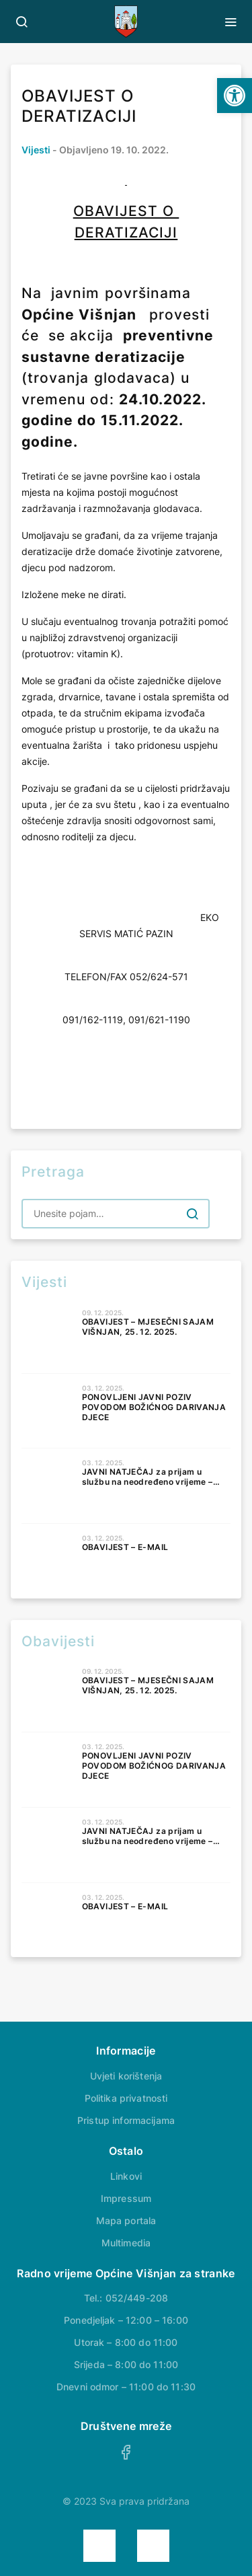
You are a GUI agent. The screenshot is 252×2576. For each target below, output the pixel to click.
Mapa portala (126, 2220)
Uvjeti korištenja (126, 2076)
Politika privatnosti (126, 2098)
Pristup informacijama (126, 2120)
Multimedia (126, 2242)
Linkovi (126, 2176)
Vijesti (36, 149)
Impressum (126, 2198)
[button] (234, 95)
